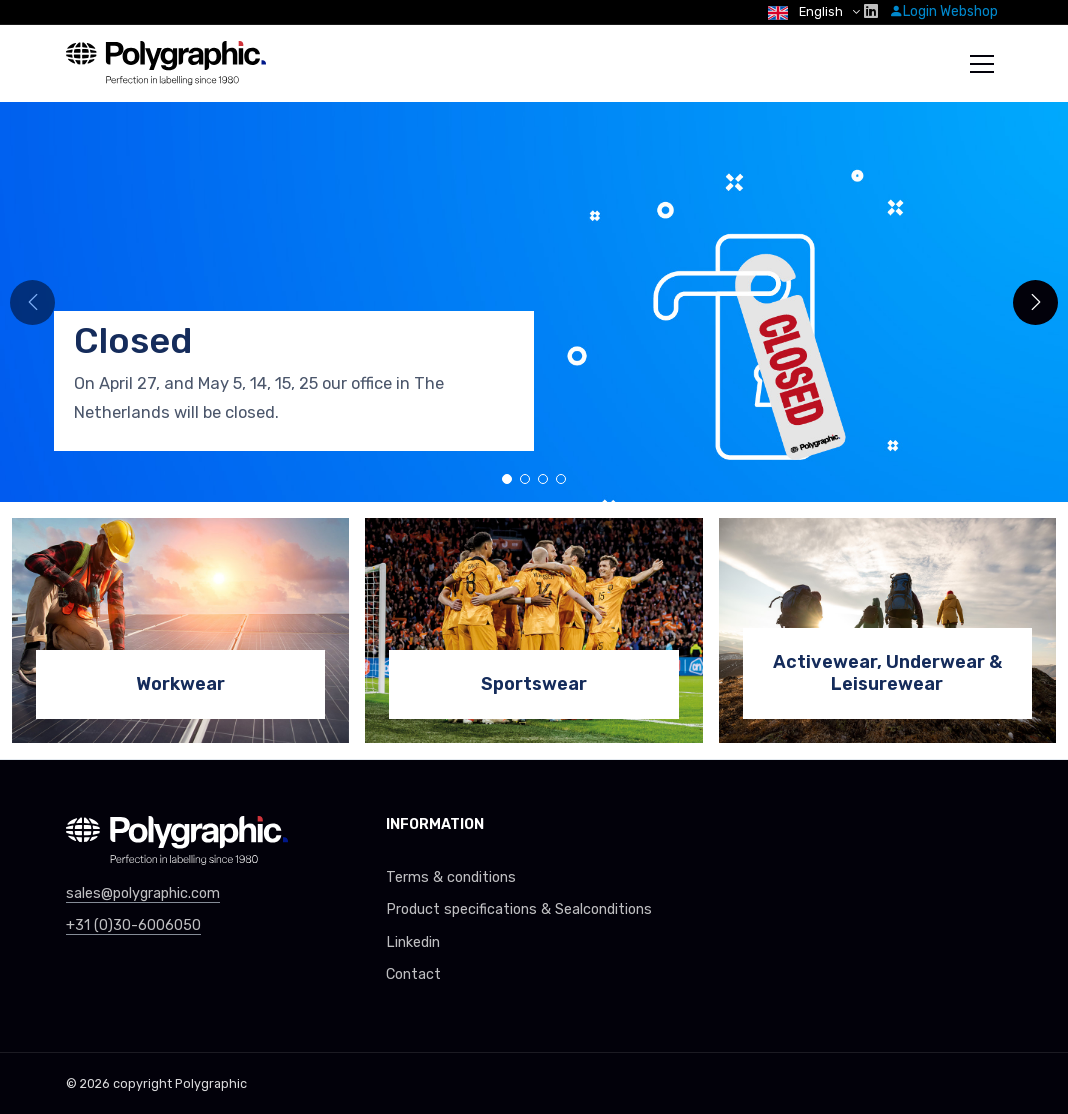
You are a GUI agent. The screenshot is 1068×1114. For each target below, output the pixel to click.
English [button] (807, 11)
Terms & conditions (451, 877)
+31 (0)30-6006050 (133, 925)
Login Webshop (943, 11)
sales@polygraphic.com (143, 893)
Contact (413, 974)
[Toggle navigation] (982, 64)
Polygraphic (211, 1083)
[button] (1035, 302)
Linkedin (413, 942)
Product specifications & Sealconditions (519, 909)
